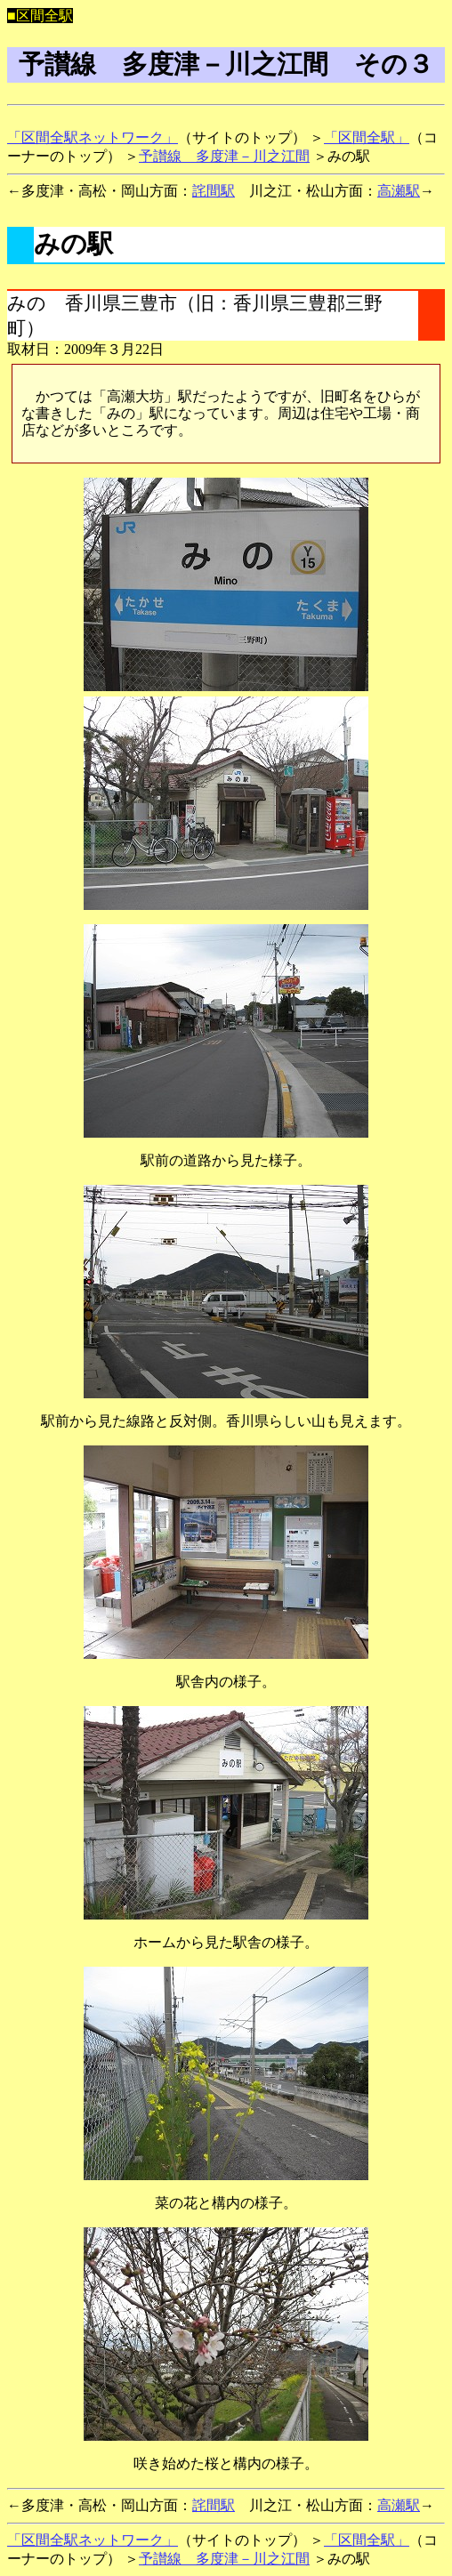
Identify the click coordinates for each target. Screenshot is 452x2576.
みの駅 (73, 243)
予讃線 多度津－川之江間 (224, 156)
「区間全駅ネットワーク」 (92, 137)
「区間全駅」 (366, 137)
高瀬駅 (398, 190)
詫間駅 (213, 190)
